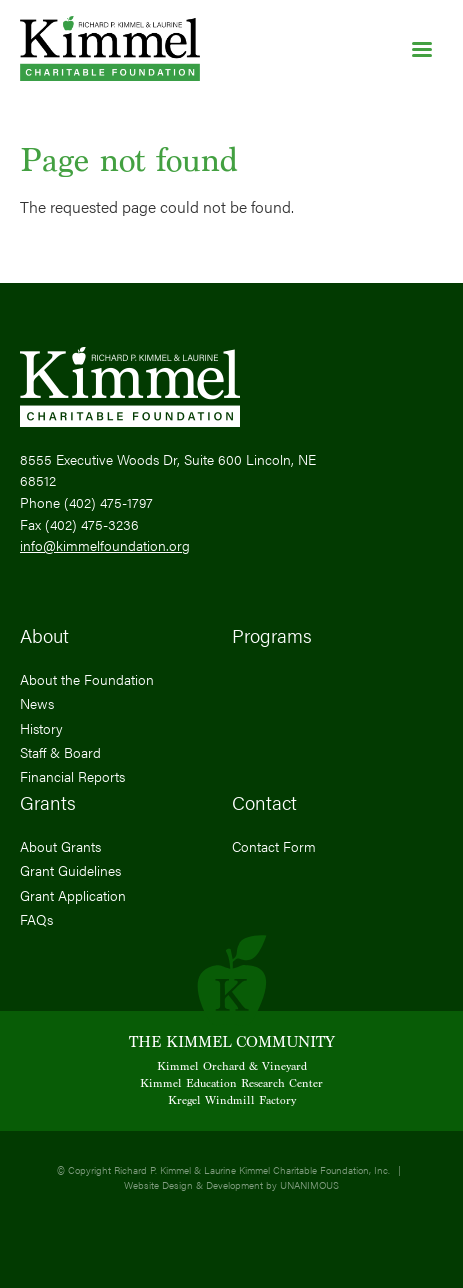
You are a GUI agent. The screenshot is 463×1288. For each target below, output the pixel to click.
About (44, 635)
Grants (48, 802)
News (37, 703)
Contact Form (274, 846)
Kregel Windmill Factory (232, 1101)
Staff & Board (60, 752)
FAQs (36, 919)
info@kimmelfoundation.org (105, 545)
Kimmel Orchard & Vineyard (232, 1067)
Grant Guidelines (70, 870)
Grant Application (73, 895)
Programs (272, 635)
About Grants (60, 846)
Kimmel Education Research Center (231, 1084)
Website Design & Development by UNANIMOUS (231, 1185)
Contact (264, 802)
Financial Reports (72, 776)
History (41, 728)
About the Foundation (87, 679)
